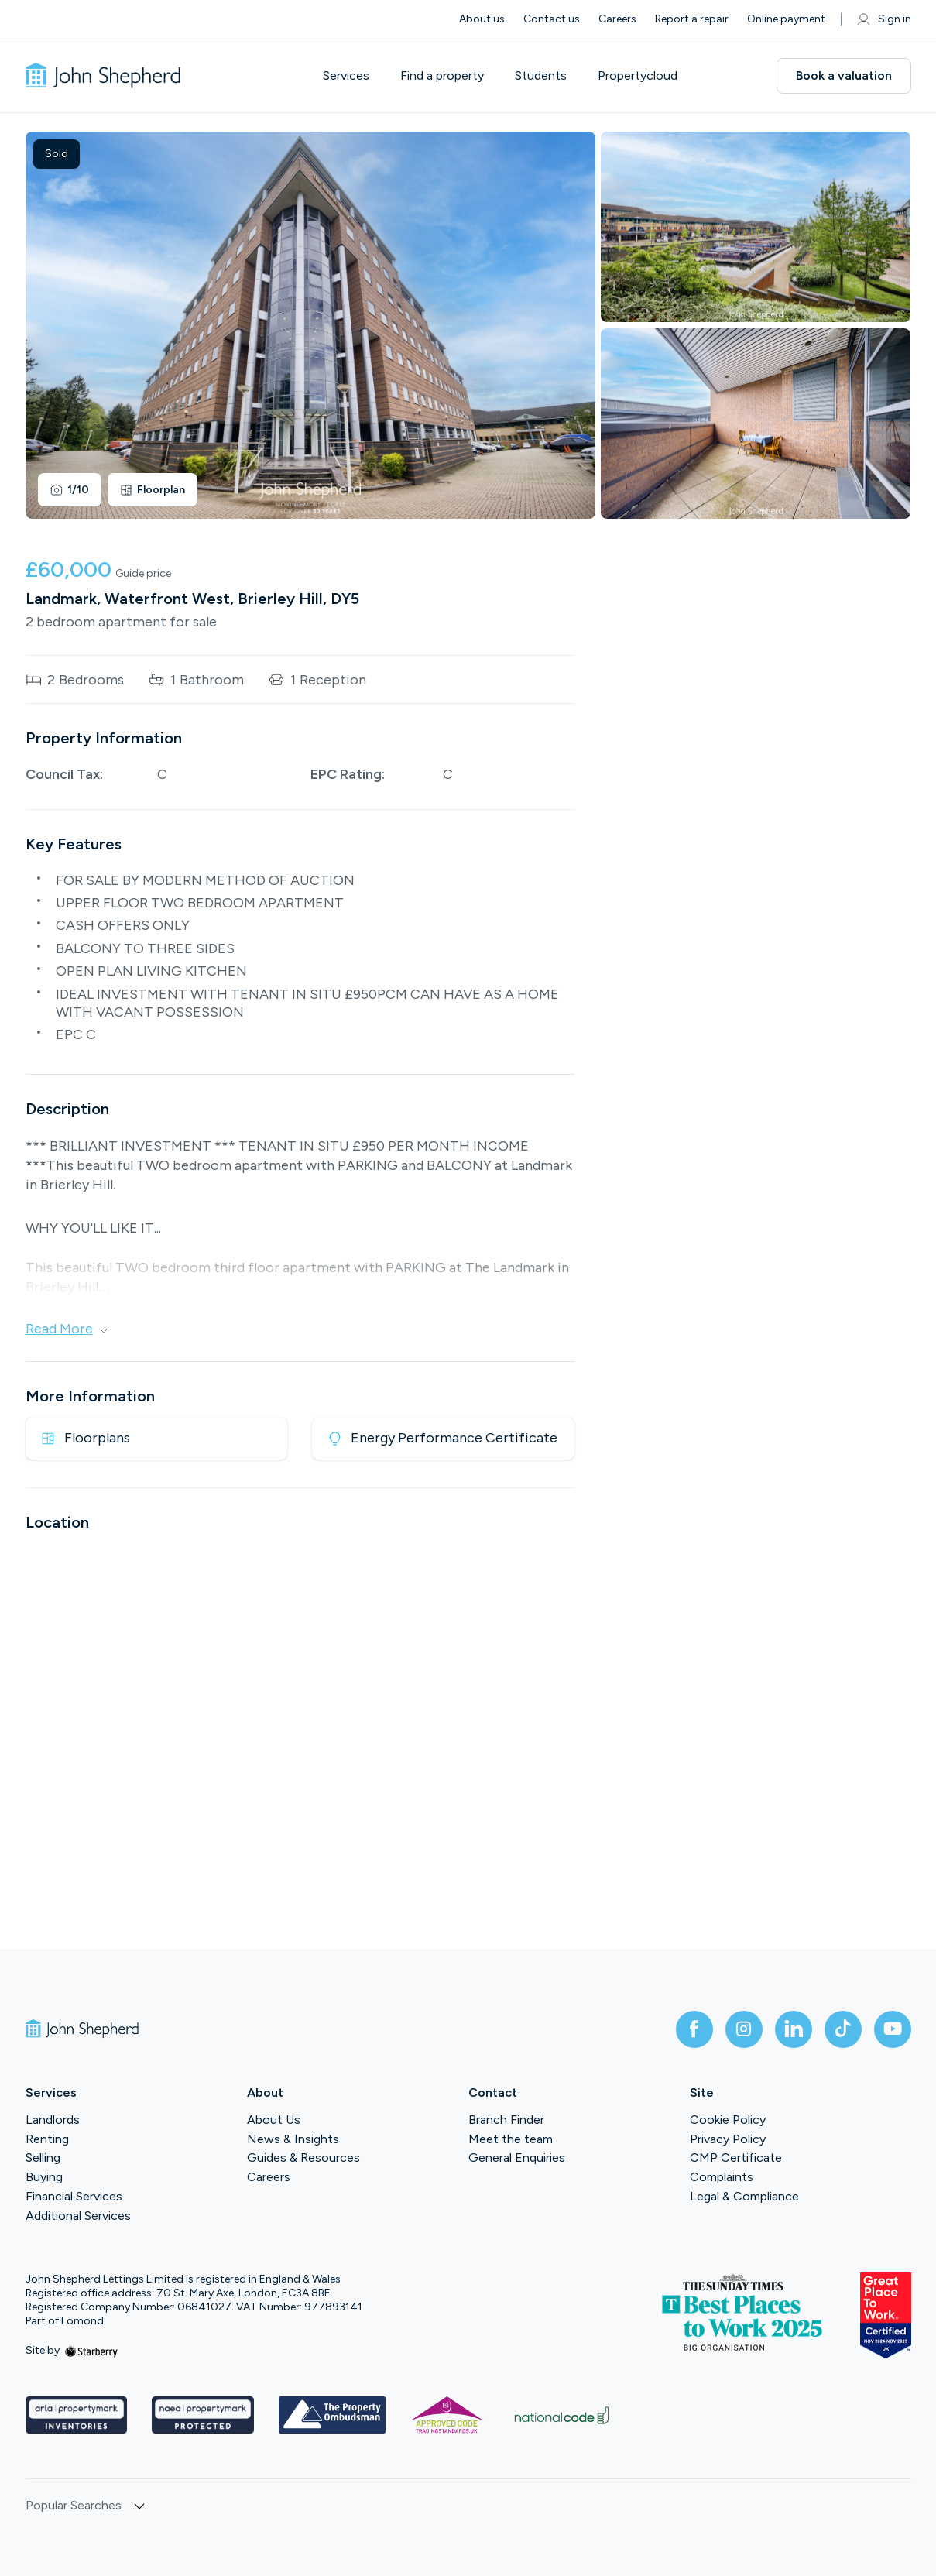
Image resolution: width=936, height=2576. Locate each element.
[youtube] (892, 2029)
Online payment (786, 19)
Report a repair (692, 19)
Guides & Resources (303, 2157)
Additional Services (78, 2215)
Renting (47, 2139)
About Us (273, 2119)
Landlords (53, 2119)
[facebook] (694, 2029)
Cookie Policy (728, 2119)
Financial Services (74, 2196)
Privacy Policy (728, 2139)
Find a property (442, 76)
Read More (67, 1328)
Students (541, 76)
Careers (617, 19)
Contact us (551, 19)
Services (346, 76)
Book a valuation (844, 75)
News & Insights (293, 2139)
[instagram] (744, 2029)
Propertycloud (637, 76)
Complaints (721, 2177)
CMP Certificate (736, 2157)
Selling (43, 2157)
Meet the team (510, 2139)
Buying (44, 2177)
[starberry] (91, 2350)
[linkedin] (793, 2029)
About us (482, 19)
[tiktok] (843, 2029)
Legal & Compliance (744, 2196)
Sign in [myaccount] (883, 19)
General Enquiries (516, 2157)
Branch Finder (506, 2119)
